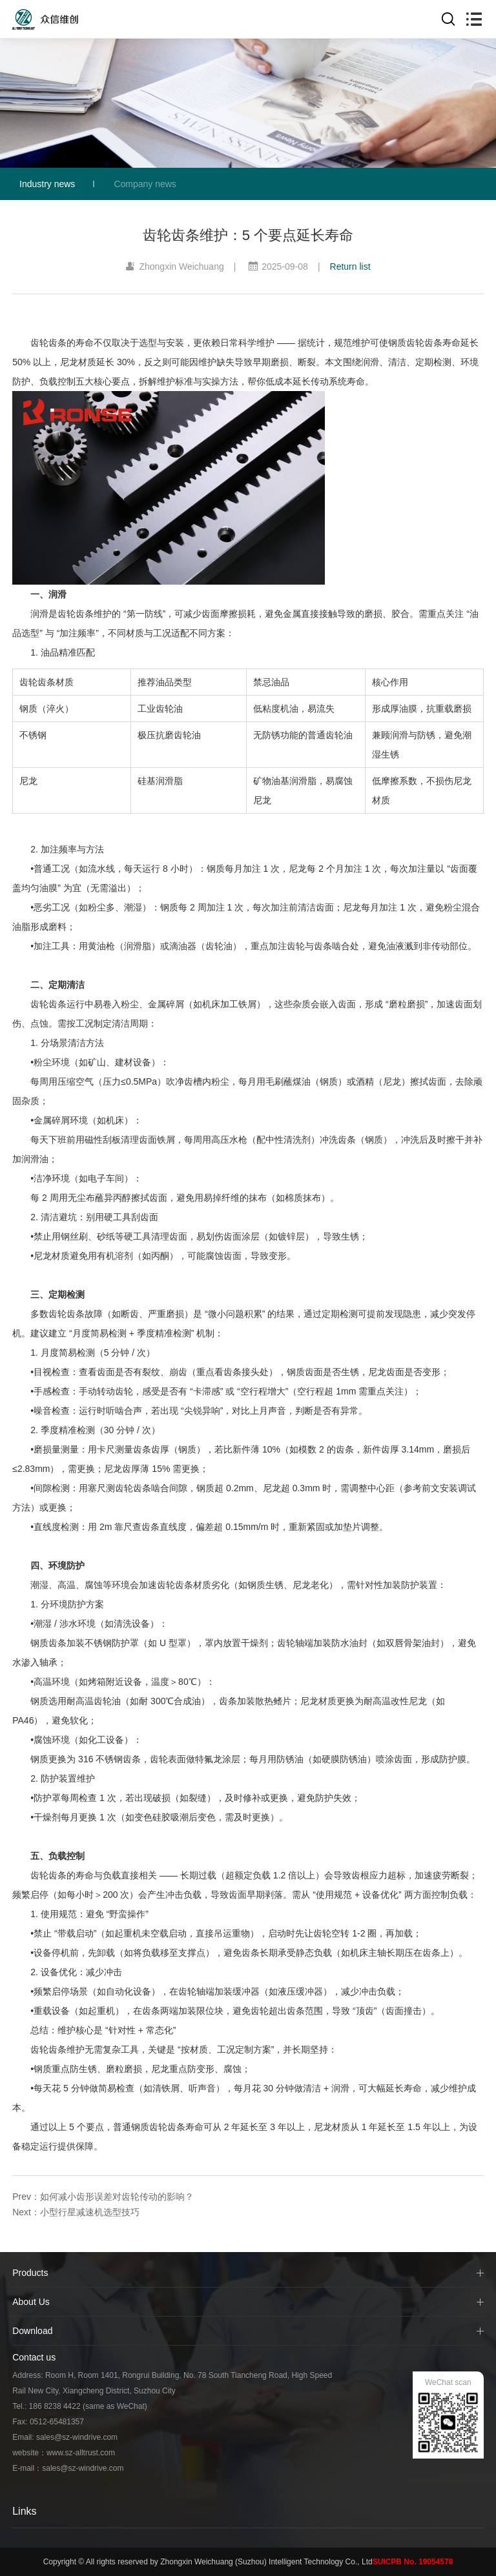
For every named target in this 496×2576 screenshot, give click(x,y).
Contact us (34, 2357)
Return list (350, 266)
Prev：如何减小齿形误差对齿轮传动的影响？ (103, 2196)
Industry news (47, 184)
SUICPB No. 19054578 (413, 2561)
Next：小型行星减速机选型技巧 (76, 2212)
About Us (31, 2302)
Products (30, 2273)
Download (32, 2331)
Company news (145, 184)
